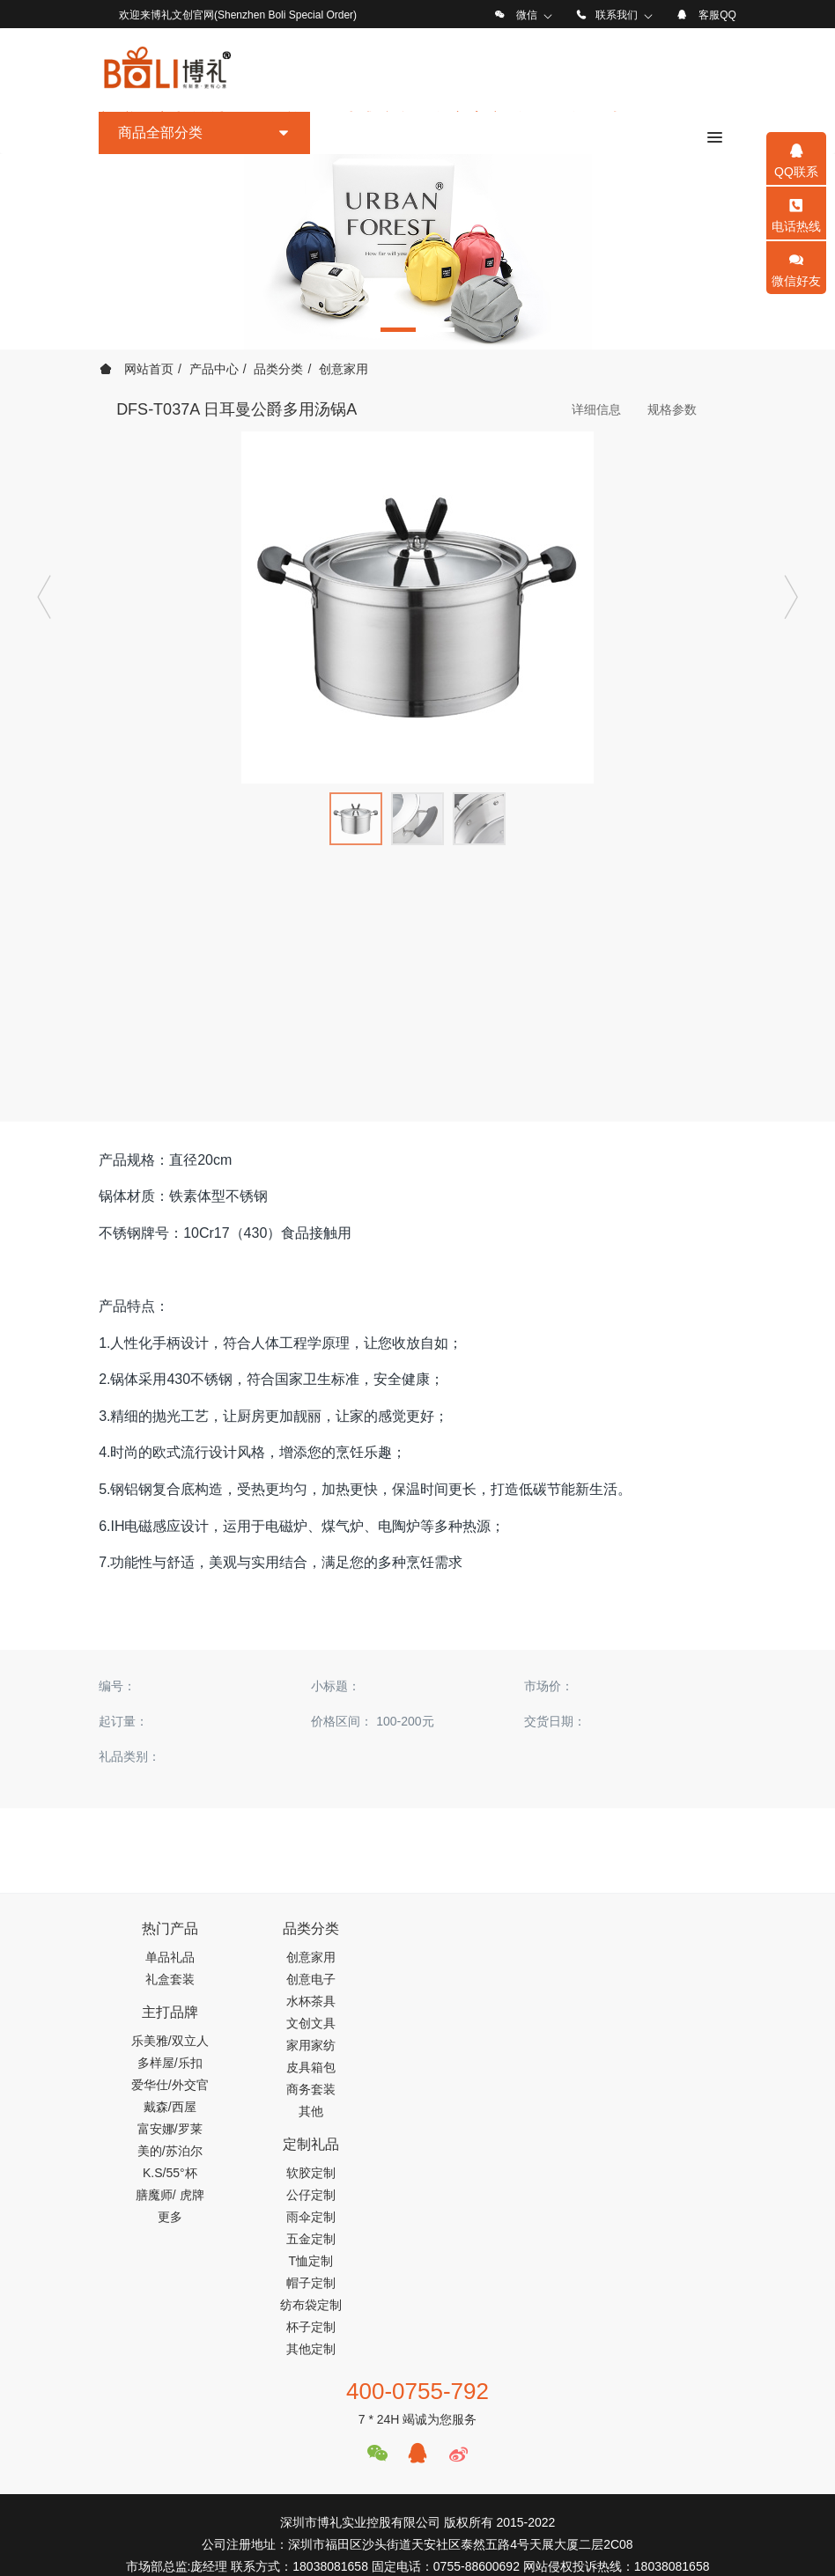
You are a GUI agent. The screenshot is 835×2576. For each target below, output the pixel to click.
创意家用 (343, 369)
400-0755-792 (417, 2181)
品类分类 (278, 369)
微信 (526, 15)
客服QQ (717, 15)
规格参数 (672, 409)
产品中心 (214, 369)
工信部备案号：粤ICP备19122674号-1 (417, 2533)
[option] (417, 252)
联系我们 (616, 15)
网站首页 (137, 369)
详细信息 (596, 409)
